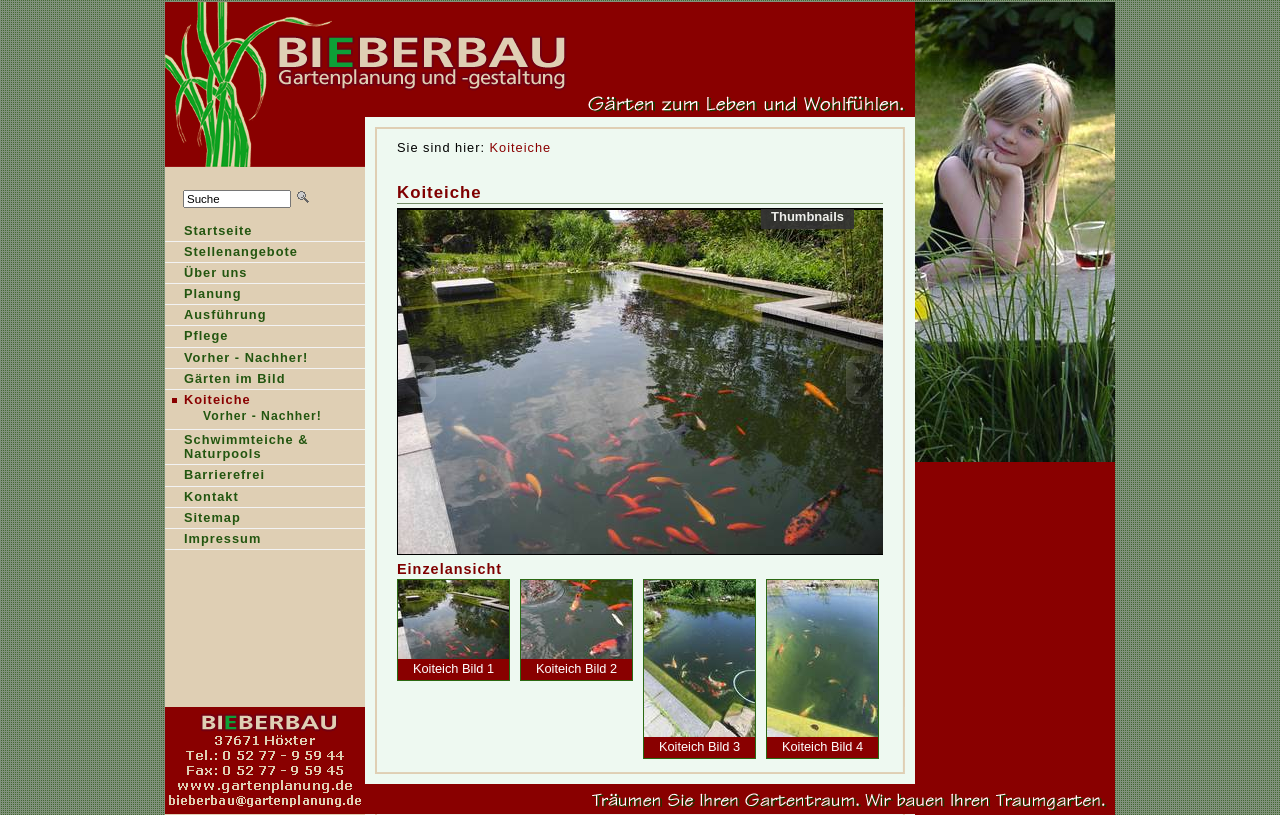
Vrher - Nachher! (244, 417)
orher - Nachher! (236, 359)
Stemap (203, 519)
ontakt (202, 498)
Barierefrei (215, 476)
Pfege (196, 337)
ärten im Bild (225, 380)
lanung (203, 295)
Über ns (206, 274)
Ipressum (213, 540)
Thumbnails (807, 216)
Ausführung (216, 316)
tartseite (208, 232)
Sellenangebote (231, 253)
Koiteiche (521, 147)
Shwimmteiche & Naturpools (237, 448)
